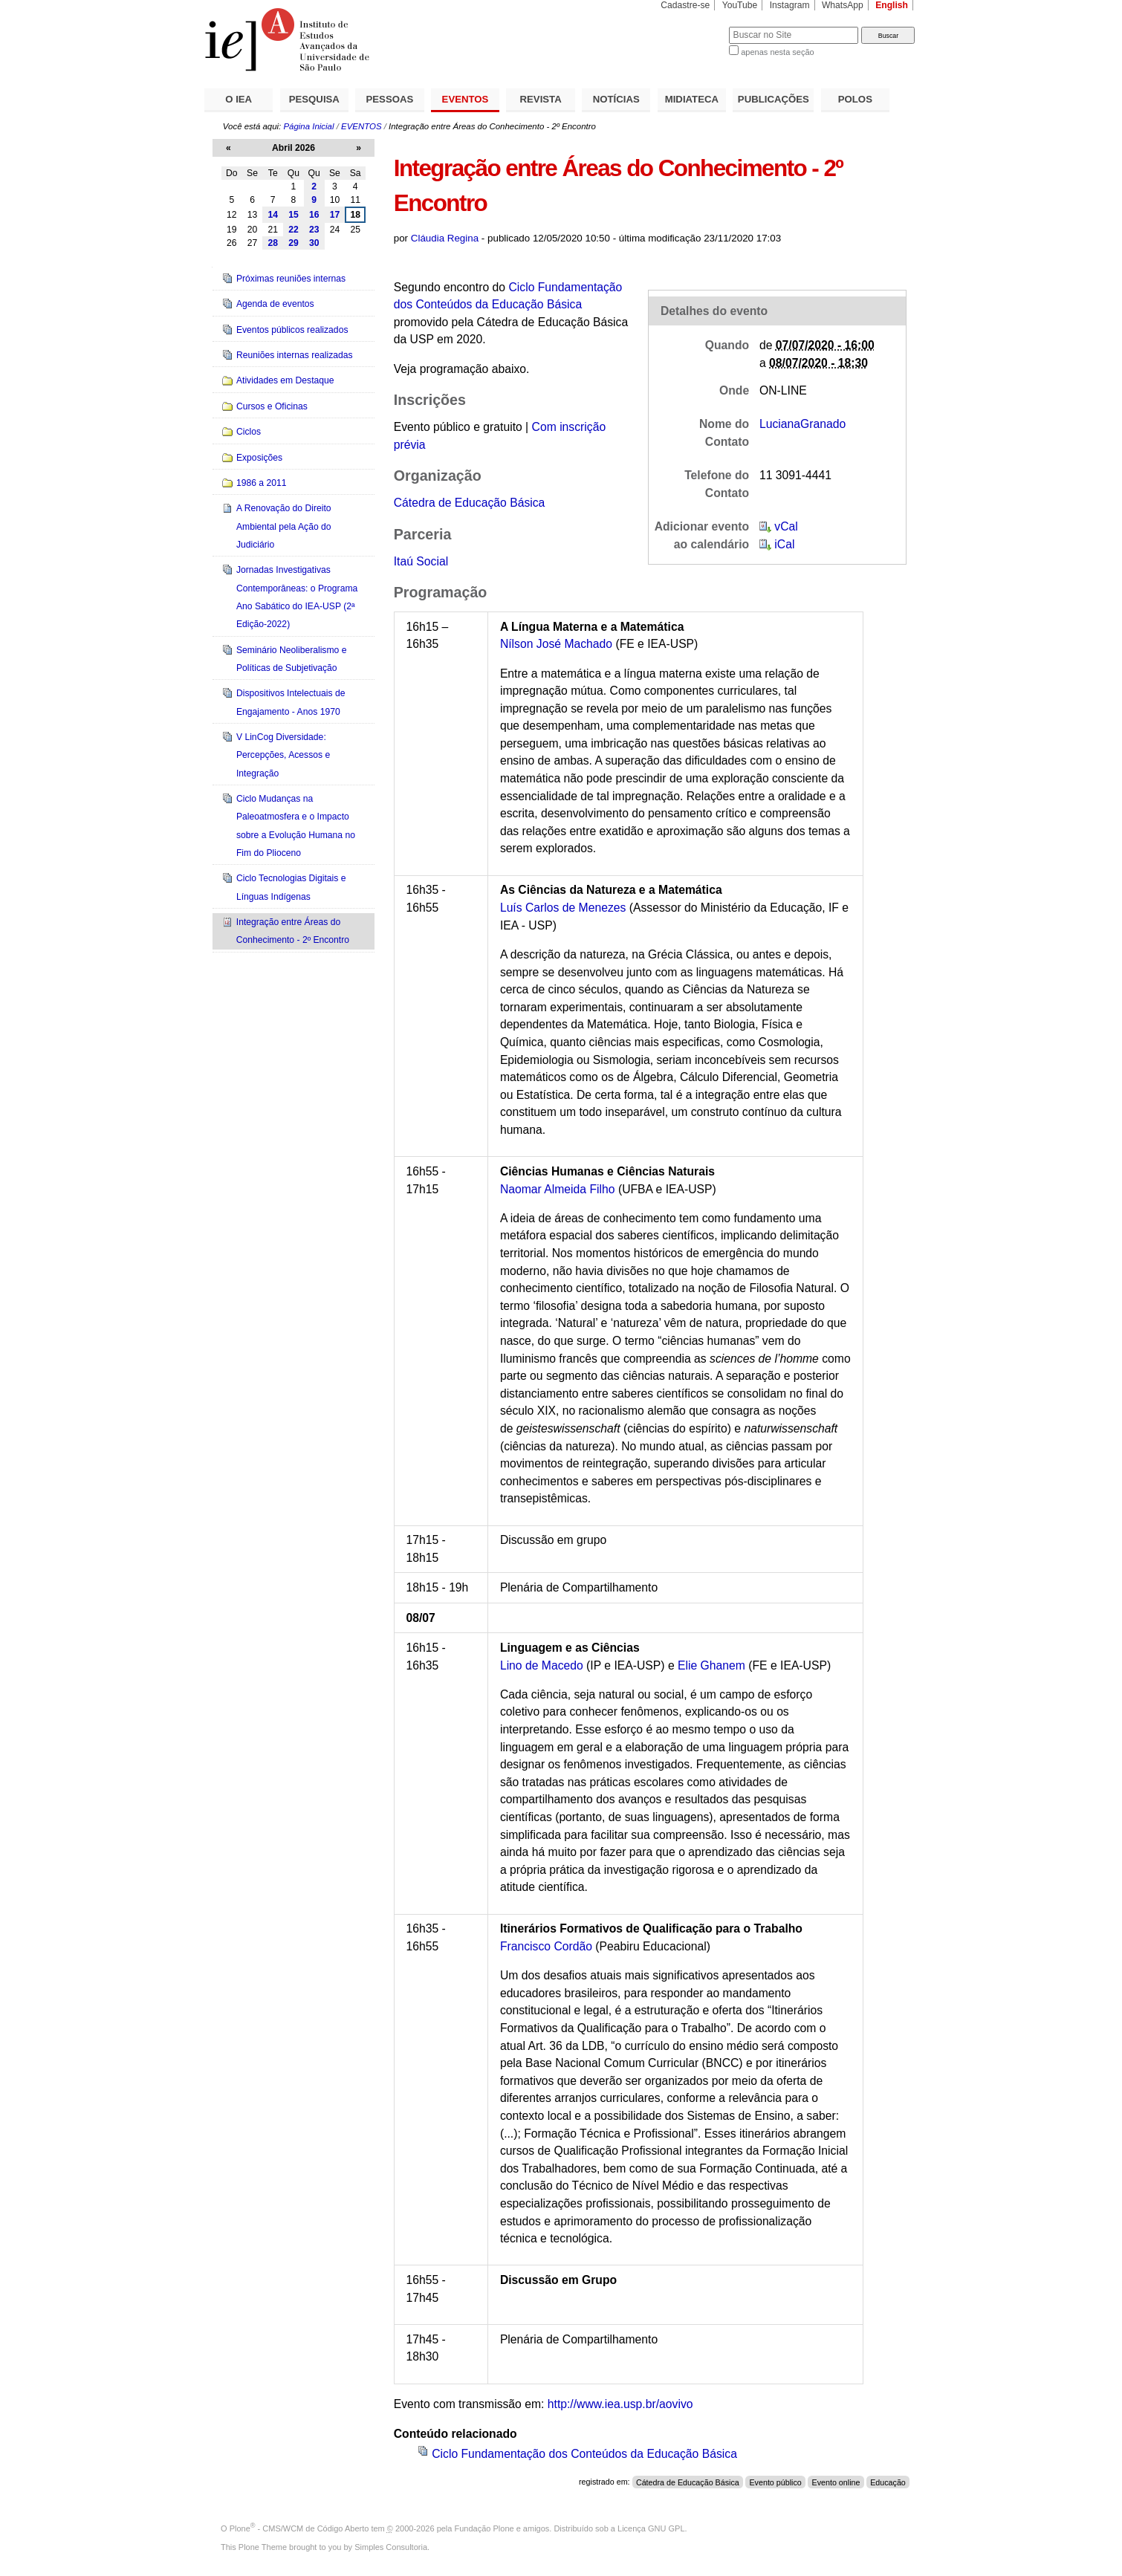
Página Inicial (308, 126)
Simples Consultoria (390, 2547)
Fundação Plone (484, 2528)
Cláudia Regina (445, 238)
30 (314, 243)
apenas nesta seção (777, 52)
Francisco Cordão (546, 1946)
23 (314, 229)
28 (272, 243)
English (891, 5)
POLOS (855, 99)
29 (293, 243)
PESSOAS (390, 99)
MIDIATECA (692, 99)
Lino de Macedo (541, 1665)
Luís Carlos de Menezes (563, 907)
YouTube (740, 5)
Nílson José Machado (556, 643)
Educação (888, 2481)
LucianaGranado (802, 424)
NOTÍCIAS (616, 99)
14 (272, 215)
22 (293, 229)
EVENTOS (465, 99)
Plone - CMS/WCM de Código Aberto (299, 2528)
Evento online (835, 2481)
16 (314, 215)
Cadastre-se (685, 5)
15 (293, 215)
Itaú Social (421, 561)
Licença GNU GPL (650, 2528)
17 (335, 215)
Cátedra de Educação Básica (469, 502)
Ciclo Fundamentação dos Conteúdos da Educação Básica (584, 2453)
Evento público (775, 2481)
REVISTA (541, 99)
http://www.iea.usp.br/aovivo (620, 2404)
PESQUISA (314, 99)
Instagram (790, 5)
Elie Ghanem (711, 1665)
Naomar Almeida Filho (557, 1189)
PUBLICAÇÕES (773, 99)
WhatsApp (842, 5)
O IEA (238, 99)
